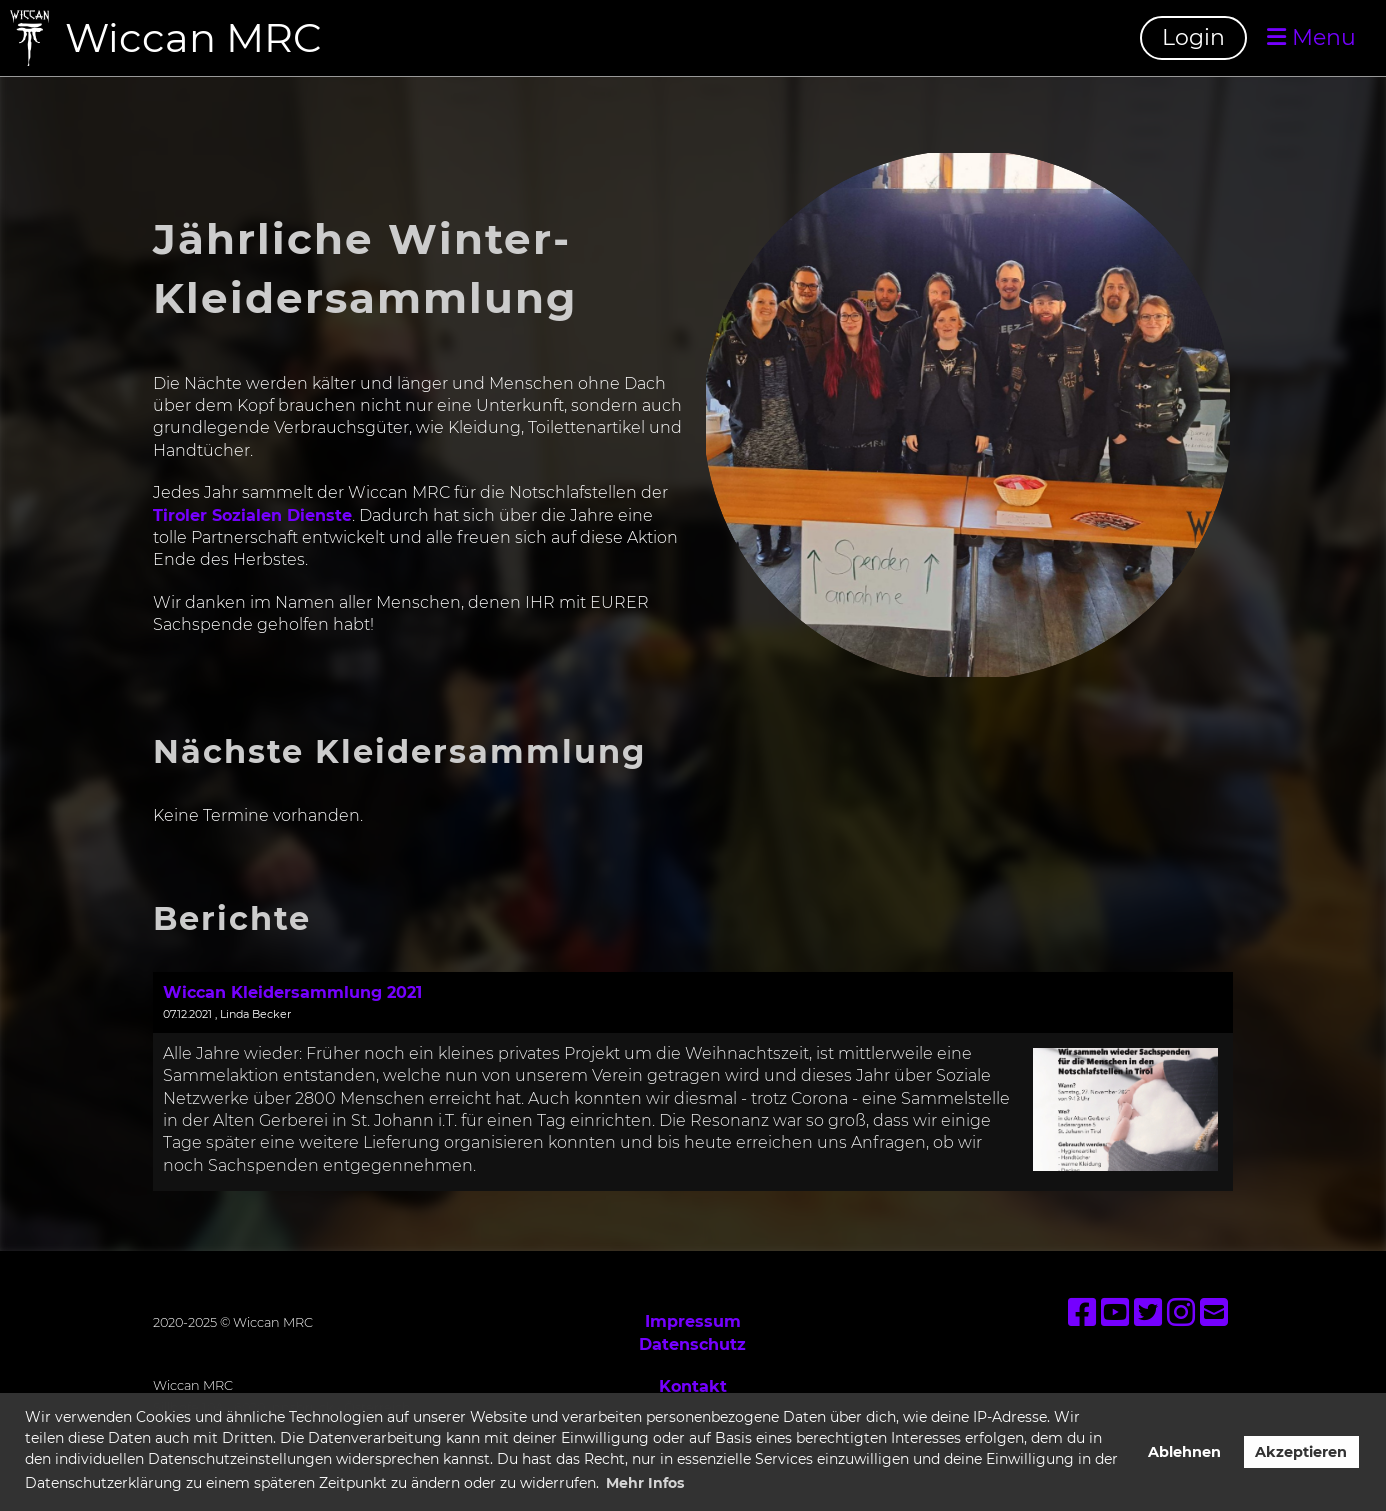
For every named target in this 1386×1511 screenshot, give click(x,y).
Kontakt (693, 1386)
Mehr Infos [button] (645, 1483)
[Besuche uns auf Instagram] (1181, 1312)
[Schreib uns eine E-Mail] (1214, 1312)
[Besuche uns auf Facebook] (1082, 1312)
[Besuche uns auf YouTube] (1115, 1312)
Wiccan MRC (193, 37)
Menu (1311, 37)
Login (1193, 37)
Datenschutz (692, 1344)
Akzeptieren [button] (1301, 1452)
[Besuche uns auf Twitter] (1148, 1312)
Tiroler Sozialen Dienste (252, 515)
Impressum (693, 1321)
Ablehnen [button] (1184, 1452)
